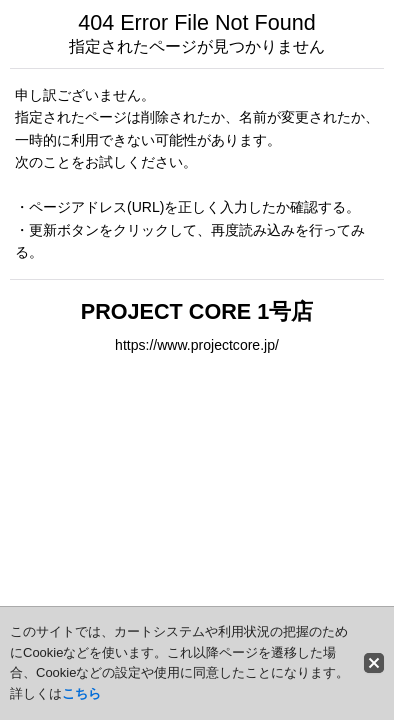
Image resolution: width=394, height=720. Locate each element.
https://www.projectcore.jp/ (197, 345)
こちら (81, 693)
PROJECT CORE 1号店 (197, 311)
